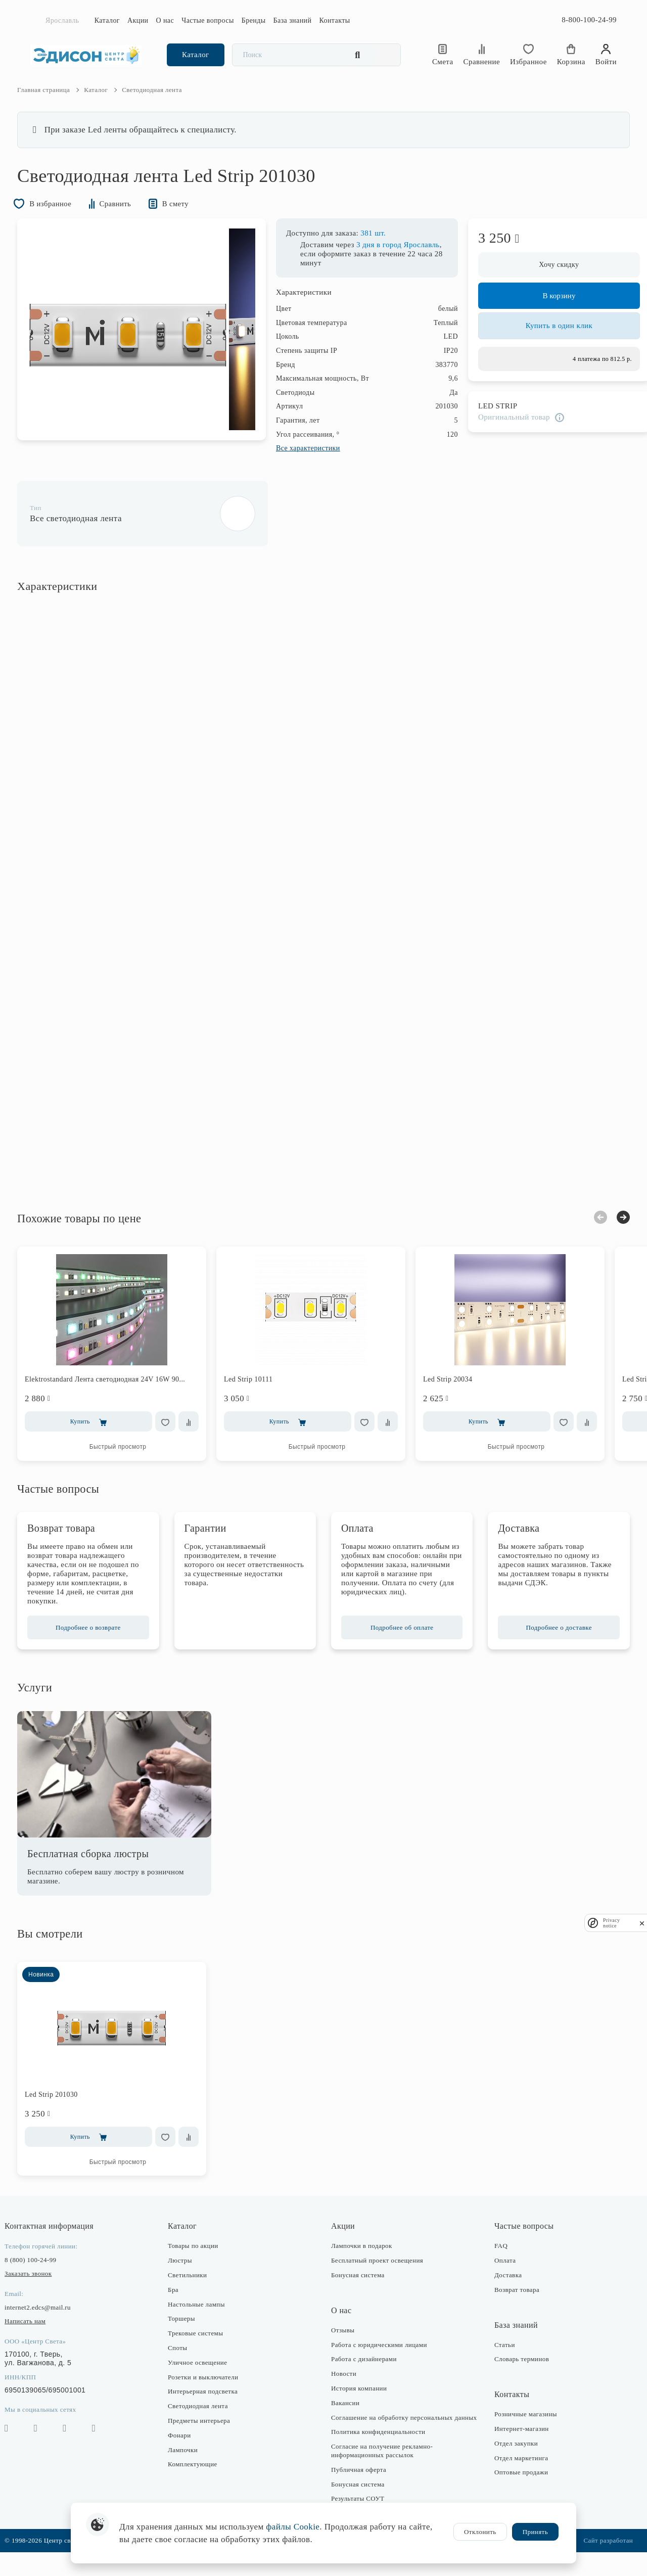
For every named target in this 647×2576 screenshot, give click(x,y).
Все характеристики (295, 466)
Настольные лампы (203, 2319)
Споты (184, 2363)
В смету (193, 221)
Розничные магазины (519, 2429)
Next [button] (610, 1233)
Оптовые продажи (514, 2488)
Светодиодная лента (204, 2421)
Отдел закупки (509, 2459)
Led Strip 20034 (460, 1395)
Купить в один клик (546, 348)
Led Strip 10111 (261, 1395)
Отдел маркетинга (515, 2473)
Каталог (107, 20)
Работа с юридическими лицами (379, 2360)
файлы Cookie (292, 2527)
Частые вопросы (207, 20)
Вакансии (345, 2418)
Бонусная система (358, 2290)
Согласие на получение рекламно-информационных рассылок (382, 2475)
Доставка (501, 2290)
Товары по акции (199, 2261)
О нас (165, 20)
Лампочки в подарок (361, 2261)
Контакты (334, 20)
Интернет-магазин (515, 2444)
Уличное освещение (204, 2378)
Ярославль (62, 20)
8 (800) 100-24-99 (43, 2275)
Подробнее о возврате (97, 1643)
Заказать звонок (41, 2289)
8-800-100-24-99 (589, 20)
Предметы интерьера (205, 2436)
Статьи (498, 2360)
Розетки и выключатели (209, 2392)
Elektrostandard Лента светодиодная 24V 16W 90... (118, 1395)
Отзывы (343, 2346)
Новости (343, 2389)
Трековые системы (201, 2349)
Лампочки (189, 2465)
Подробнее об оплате (398, 1643)
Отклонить (480, 2532)
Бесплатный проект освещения (377, 2276)
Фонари (185, 2451)
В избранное (58, 221)
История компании (359, 2404)
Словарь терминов (515, 2374)
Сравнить (130, 221)
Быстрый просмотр (131, 1462)
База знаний (292, 20)
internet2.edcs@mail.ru (51, 2323)
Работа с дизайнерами (364, 2374)
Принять (535, 2532)
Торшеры (188, 2334)
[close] (642, 1923)
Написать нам (38, 2336)
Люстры (186, 2276)
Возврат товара (510, 2305)
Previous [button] (587, 1233)
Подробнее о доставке (549, 1643)
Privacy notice (611, 1922)
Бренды (254, 20)
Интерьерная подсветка (209, 2407)
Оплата (498, 2276)
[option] (141, 347)
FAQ (494, 2261)
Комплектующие (199, 2479)
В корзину (546, 314)
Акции (138, 20)
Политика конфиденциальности (378, 2456)
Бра (179, 2305)
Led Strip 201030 (64, 2110)
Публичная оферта (358, 2493)
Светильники (193, 2290)
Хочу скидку (546, 283)
